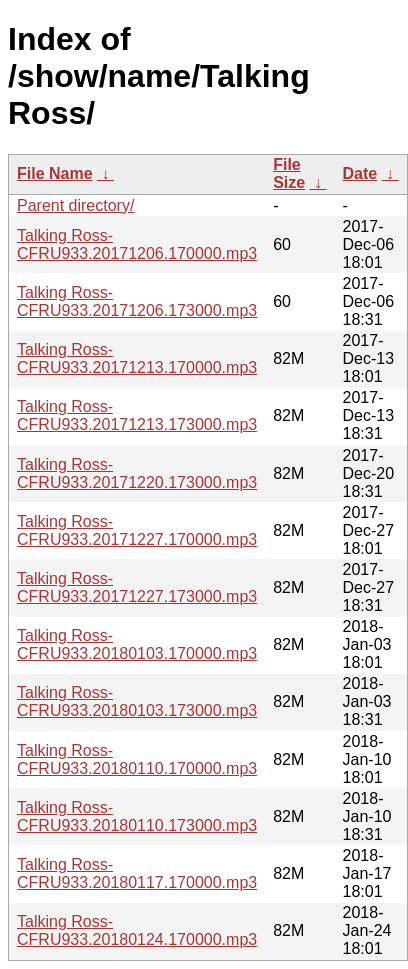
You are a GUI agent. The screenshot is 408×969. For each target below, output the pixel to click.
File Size (289, 173)
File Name (55, 173)
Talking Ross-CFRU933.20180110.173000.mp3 (137, 816)
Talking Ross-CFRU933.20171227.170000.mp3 (137, 530)
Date (360, 173)
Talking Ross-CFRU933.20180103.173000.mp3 (137, 701)
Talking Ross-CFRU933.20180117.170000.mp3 (137, 873)
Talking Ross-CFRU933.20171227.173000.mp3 (137, 587)
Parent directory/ (75, 205)
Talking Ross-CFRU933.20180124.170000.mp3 (137, 930)
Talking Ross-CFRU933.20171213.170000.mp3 (137, 358)
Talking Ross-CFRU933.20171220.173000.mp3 (137, 473)
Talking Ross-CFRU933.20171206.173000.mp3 (137, 301)
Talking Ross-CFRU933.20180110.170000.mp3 (137, 759)
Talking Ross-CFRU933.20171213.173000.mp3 (137, 415)
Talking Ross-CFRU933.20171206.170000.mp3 (137, 244)
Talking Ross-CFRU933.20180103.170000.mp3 (137, 644)
